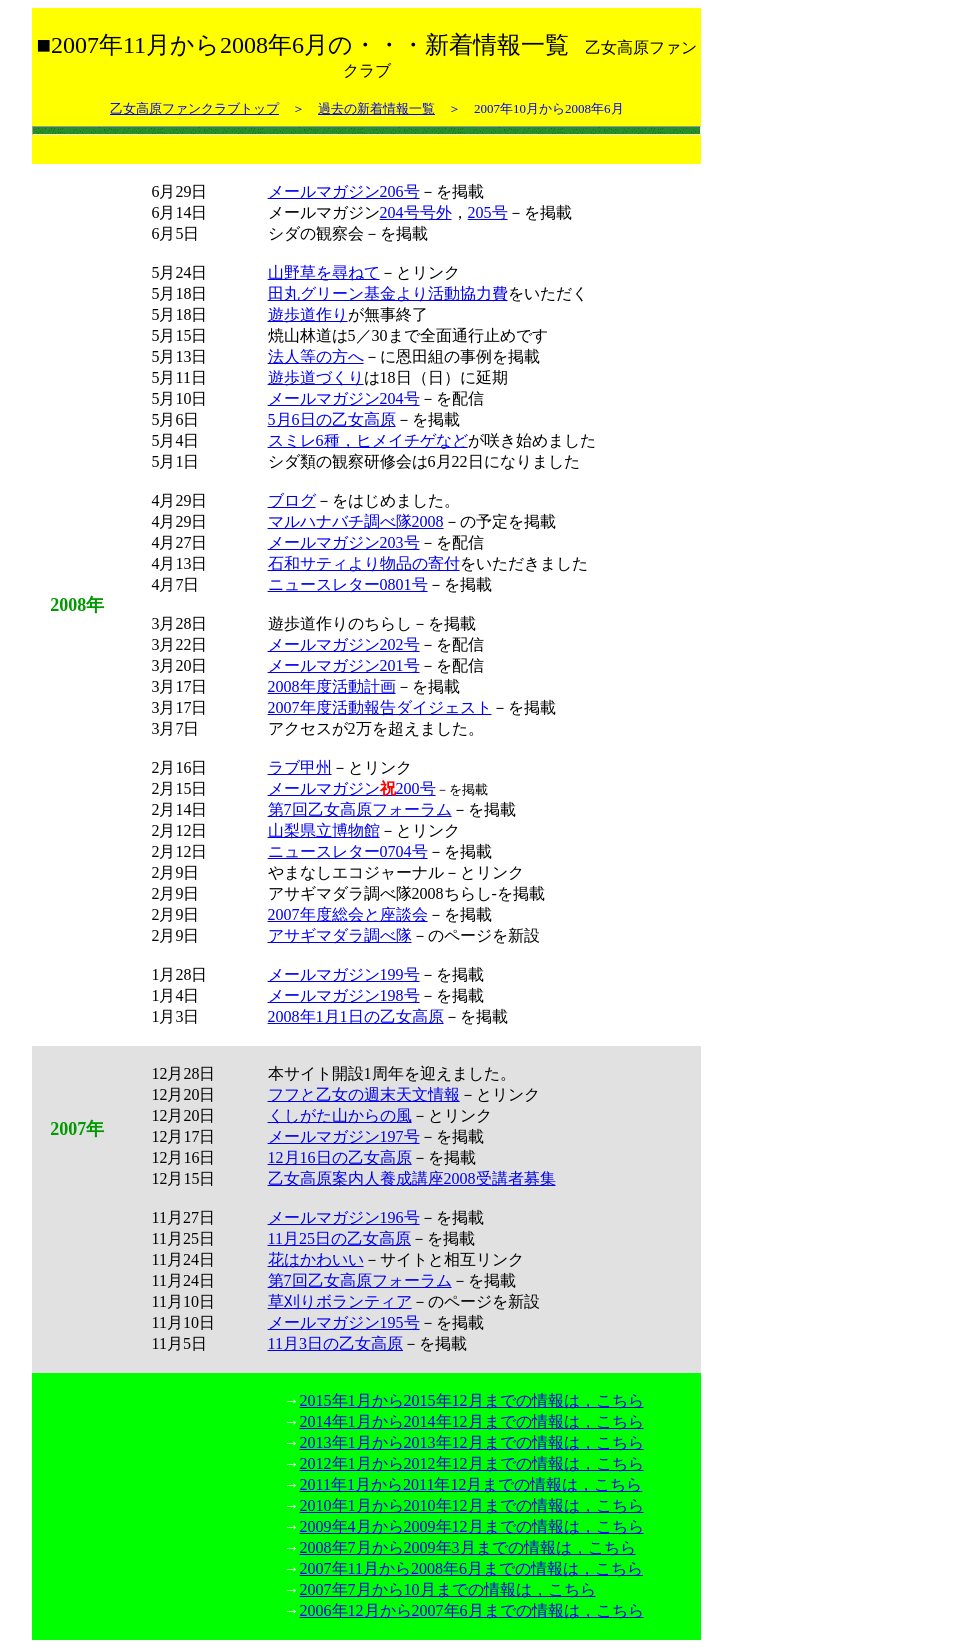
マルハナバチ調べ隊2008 (356, 521)
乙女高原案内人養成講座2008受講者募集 (412, 1178)
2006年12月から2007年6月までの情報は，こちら (472, 1610)
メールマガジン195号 (344, 1322)
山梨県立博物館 (324, 830)
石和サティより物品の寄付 (364, 563)
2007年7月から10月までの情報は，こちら (448, 1589)
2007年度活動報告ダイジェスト (380, 707)
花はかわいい (316, 1259)
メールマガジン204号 (344, 398)
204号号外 (416, 212)
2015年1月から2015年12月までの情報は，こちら (472, 1400)
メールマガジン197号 (344, 1136)
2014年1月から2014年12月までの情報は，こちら (472, 1421)
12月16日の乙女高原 (340, 1157)
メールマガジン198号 (344, 995)
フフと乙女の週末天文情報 (364, 1094)
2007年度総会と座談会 (348, 914)
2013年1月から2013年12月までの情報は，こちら (472, 1442)
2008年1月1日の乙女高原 (356, 1016)
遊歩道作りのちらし (340, 623)
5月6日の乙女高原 (332, 419)
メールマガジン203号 (344, 542)
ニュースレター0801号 (348, 584)
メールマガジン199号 (344, 974)
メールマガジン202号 (344, 644)
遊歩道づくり (316, 377)
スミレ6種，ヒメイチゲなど (368, 440)
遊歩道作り (308, 314)
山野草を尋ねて (324, 272)
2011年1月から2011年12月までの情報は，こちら (471, 1484)
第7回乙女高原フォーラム (360, 809)
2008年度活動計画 (332, 686)
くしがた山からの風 (340, 1115)
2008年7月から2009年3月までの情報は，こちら (468, 1547)
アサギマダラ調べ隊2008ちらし (380, 893)
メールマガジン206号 (344, 191)
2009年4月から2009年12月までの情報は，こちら (472, 1526)
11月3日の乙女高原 (335, 1343)
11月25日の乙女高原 (339, 1238)
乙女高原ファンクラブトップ (194, 108)
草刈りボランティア (340, 1301)
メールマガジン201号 (344, 665)
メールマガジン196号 (344, 1217)
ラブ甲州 (300, 767)
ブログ (292, 500)
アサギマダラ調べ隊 (340, 935)
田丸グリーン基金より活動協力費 (388, 293)
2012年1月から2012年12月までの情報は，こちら (472, 1463)
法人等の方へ (316, 356)
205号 (488, 212)
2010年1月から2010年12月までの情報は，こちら (472, 1505)
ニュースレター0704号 (348, 851)
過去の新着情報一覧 (376, 108)
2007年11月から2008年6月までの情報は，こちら (471, 1568)
